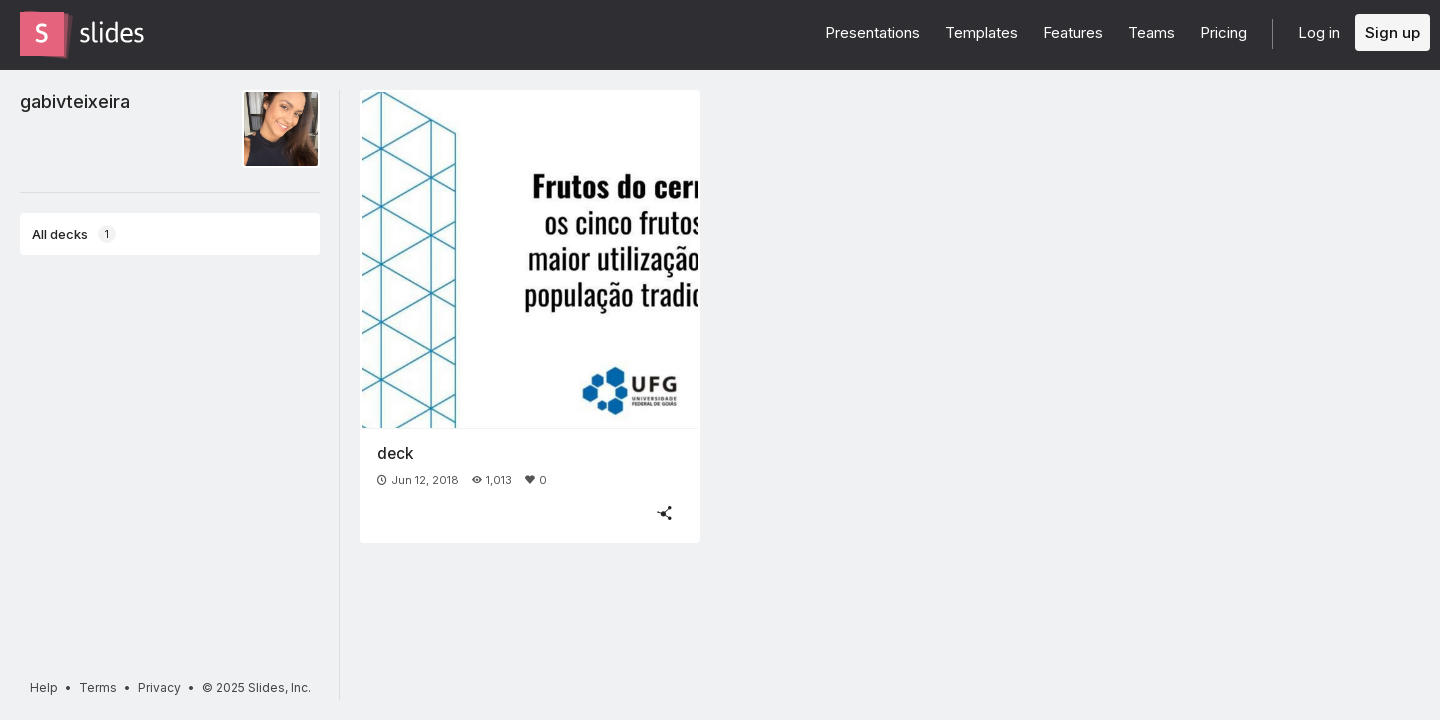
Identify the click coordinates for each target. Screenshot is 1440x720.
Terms (98, 687)
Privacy (159, 687)
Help (44, 687)
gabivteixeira (75, 101)
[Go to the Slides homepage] (42, 34)
